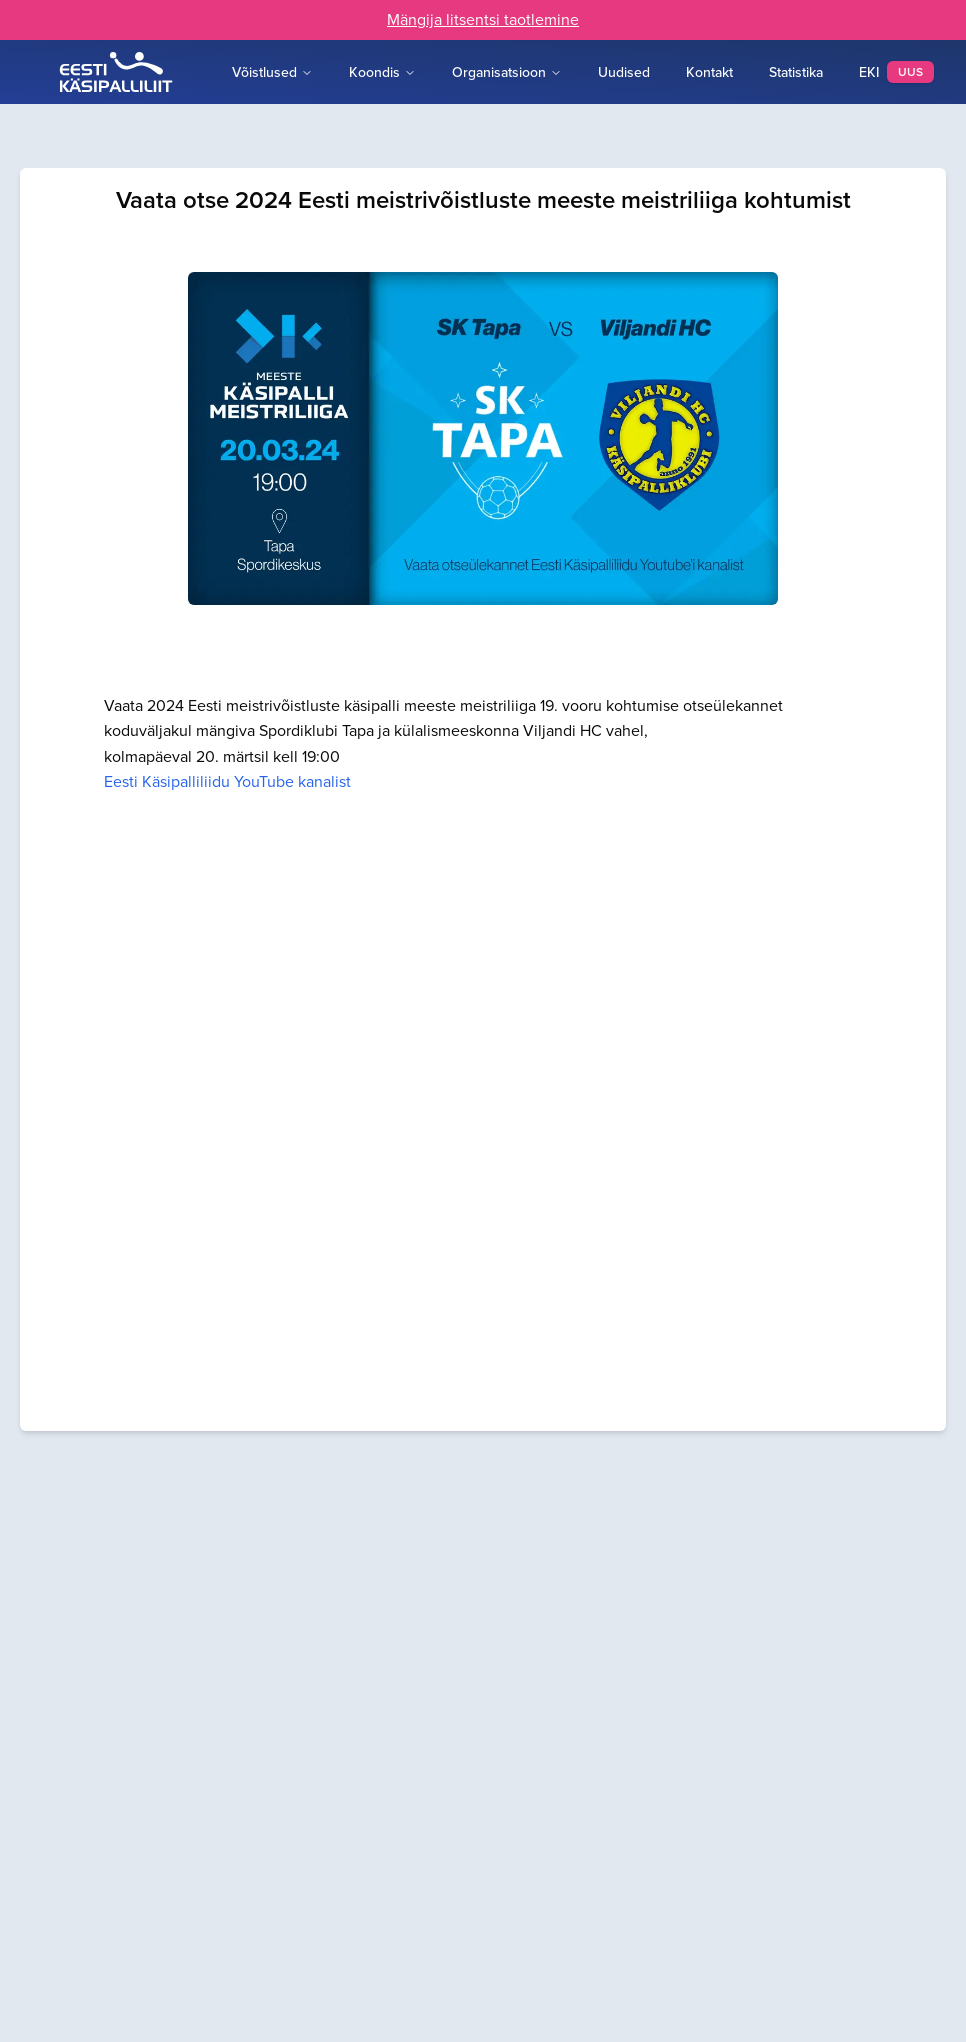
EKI (896, 72)
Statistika (796, 72)
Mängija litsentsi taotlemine (483, 19)
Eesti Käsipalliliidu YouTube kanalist (227, 781)
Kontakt (709, 72)
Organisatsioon (507, 72)
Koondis (382, 72)
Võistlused (272, 72)
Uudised (624, 72)
